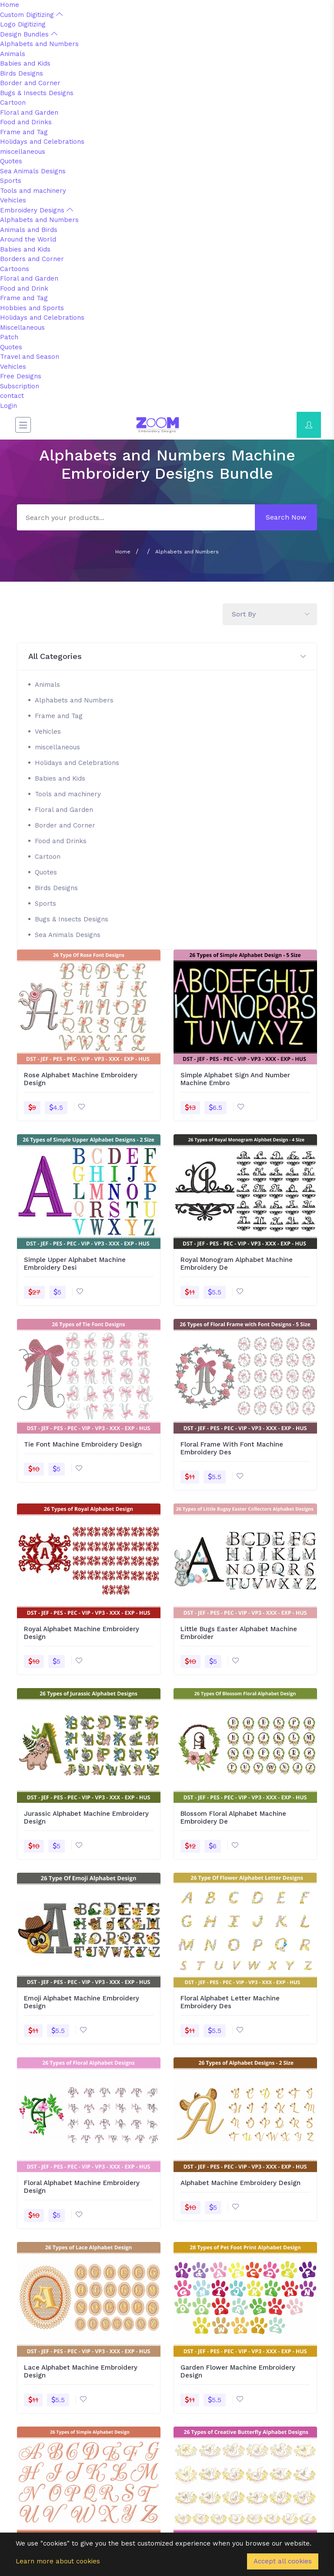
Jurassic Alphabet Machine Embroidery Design (86, 1817)
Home (9, 5)
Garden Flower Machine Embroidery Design (237, 2371)
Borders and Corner (32, 259)
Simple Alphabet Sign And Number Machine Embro (235, 1079)
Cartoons (14, 269)
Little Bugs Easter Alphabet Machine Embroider (238, 1633)
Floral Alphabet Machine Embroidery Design (82, 2187)
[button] (167, 656)
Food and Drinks (26, 122)
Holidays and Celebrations (42, 142)
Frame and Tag (24, 132)
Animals (12, 54)
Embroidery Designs (36, 210)
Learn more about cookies (58, 2561)
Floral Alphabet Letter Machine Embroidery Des (230, 2002)
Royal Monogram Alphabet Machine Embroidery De (236, 1263)
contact (12, 396)
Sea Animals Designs (33, 171)
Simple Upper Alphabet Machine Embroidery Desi (75, 1263)
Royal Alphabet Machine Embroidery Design (81, 1633)
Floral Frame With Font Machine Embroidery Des (231, 1448)
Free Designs (20, 376)
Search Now (286, 517)
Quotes (11, 161)
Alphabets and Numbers (39, 44)
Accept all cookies (283, 2561)
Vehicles (13, 200)
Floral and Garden (29, 112)
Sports (10, 181)
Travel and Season (29, 357)
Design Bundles (28, 34)
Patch (9, 337)
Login (8, 406)
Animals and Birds (28, 230)
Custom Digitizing (31, 15)
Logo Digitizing (23, 24)
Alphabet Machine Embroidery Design (240, 2183)
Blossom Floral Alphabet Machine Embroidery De (233, 1817)
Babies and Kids (25, 63)
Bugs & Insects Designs (36, 93)
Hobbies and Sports (32, 308)
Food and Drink (24, 288)
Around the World (28, 239)
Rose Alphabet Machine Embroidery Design (80, 1079)
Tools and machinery (33, 191)
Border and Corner (30, 83)
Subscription (19, 386)
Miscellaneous (22, 327)
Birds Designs (21, 73)
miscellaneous (22, 152)
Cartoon (13, 102)
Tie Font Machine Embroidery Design (83, 1444)
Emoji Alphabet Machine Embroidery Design (81, 2002)
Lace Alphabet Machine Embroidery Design (80, 2371)
